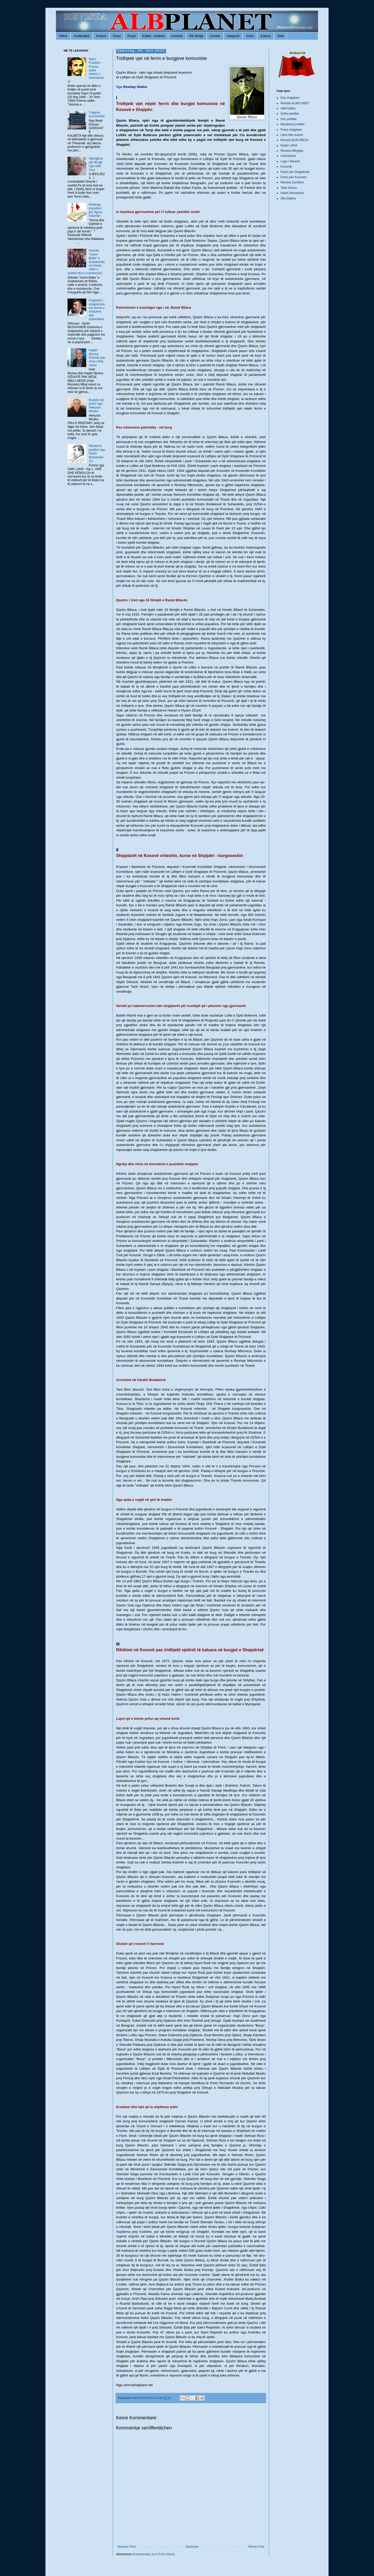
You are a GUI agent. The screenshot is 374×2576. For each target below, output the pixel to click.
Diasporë (233, 36)
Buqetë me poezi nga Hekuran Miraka (96, 405)
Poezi (117, 36)
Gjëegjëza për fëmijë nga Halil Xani (96, 164)
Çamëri (215, 36)
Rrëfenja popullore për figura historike (95, 210)
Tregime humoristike (97, 114)
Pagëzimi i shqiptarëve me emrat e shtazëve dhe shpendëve (97, 310)
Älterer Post (256, 2547)
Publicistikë (82, 36)
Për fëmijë (196, 36)
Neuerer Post (126, 2547)
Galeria (266, 36)
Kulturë (101, 36)
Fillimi (63, 36)
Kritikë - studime (153, 36)
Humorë (177, 36)
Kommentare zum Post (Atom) (154, 2554)
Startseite (192, 2547)
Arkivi (250, 36)
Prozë (132, 36)
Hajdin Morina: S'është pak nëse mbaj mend (97, 357)
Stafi (280, 36)
